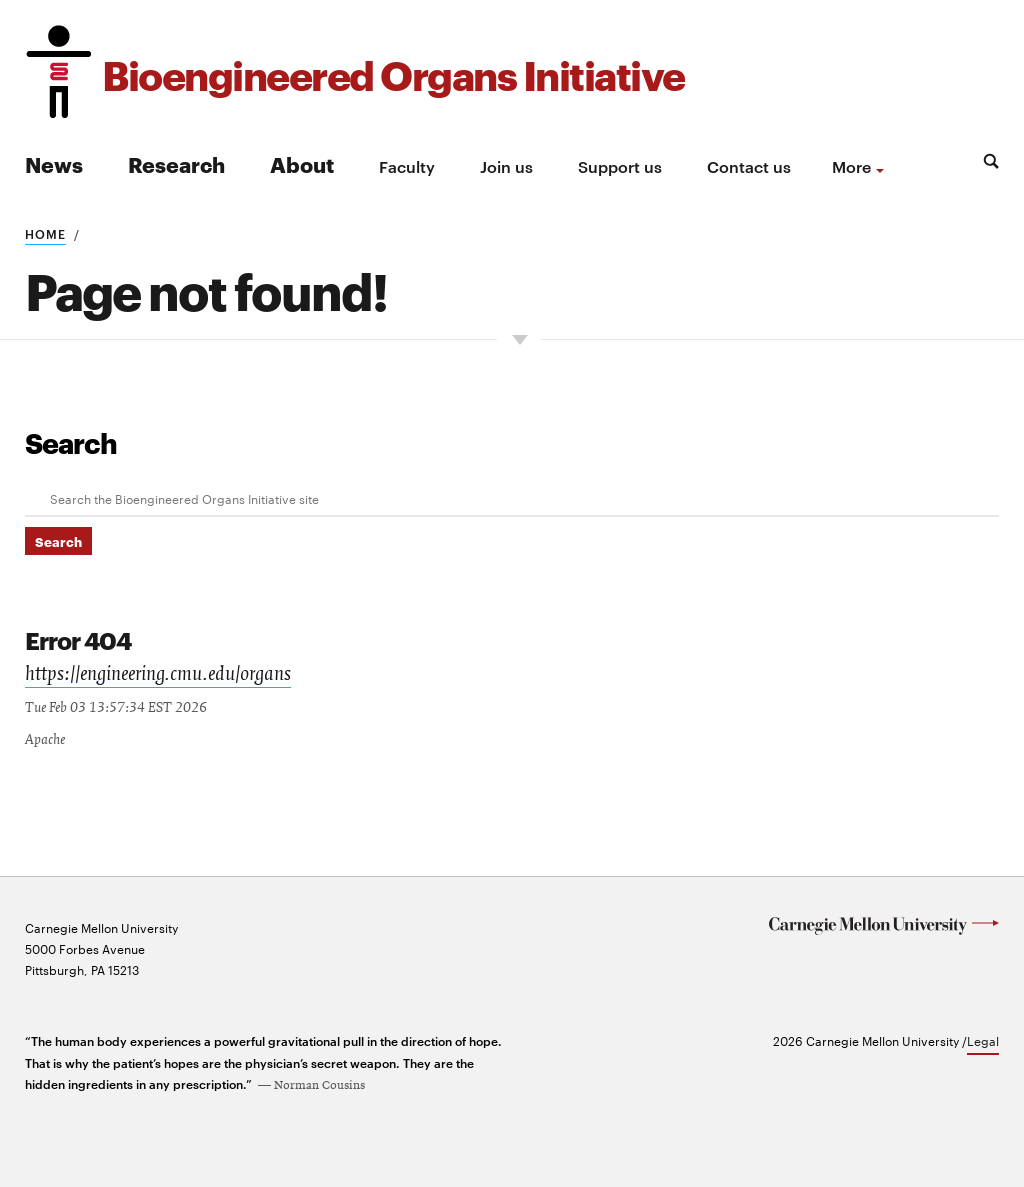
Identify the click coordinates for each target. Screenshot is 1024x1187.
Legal (983, 1038)
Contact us (749, 166)
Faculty (407, 166)
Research (176, 163)
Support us (620, 166)
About (302, 163)
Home (45, 233)
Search (71, 442)
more (851, 166)
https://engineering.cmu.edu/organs (158, 674)
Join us (506, 166)
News (54, 163)
